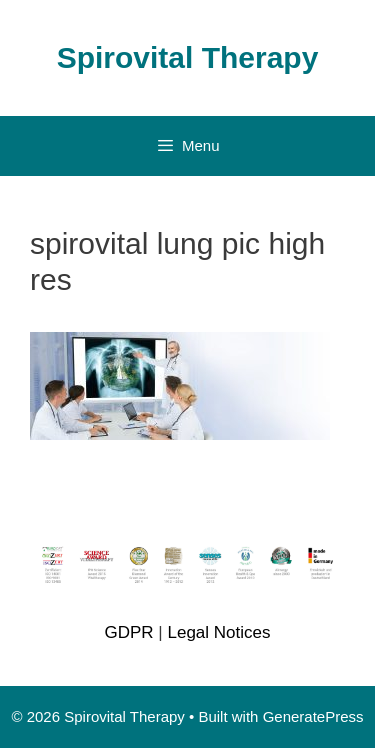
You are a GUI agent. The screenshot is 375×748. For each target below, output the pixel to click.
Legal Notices (218, 632)
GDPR (128, 632)
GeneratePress (313, 716)
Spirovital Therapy (188, 57)
